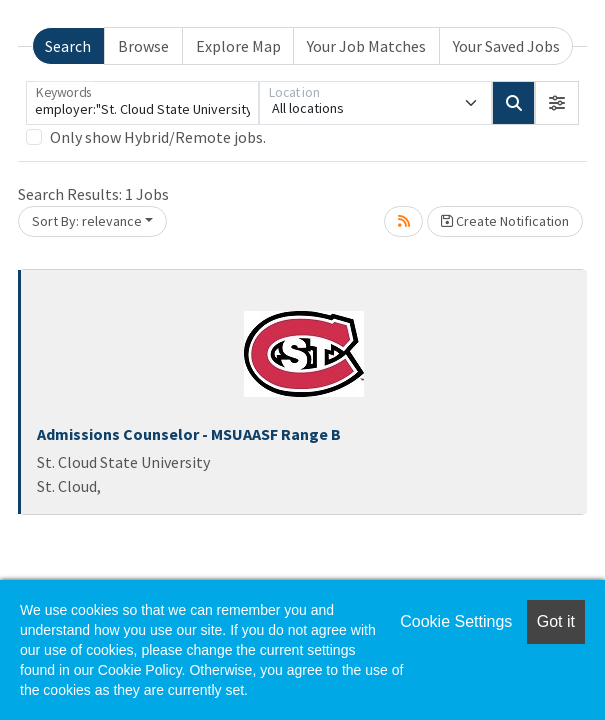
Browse (143, 46)
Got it (556, 621)
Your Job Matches (366, 46)
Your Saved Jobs (506, 46)
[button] (557, 103)
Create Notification (505, 221)
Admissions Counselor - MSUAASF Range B (189, 434)
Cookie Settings (456, 621)
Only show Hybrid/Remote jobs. (158, 137)
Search (68, 46)
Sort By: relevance (87, 221)
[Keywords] (142, 103)
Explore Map (238, 46)
